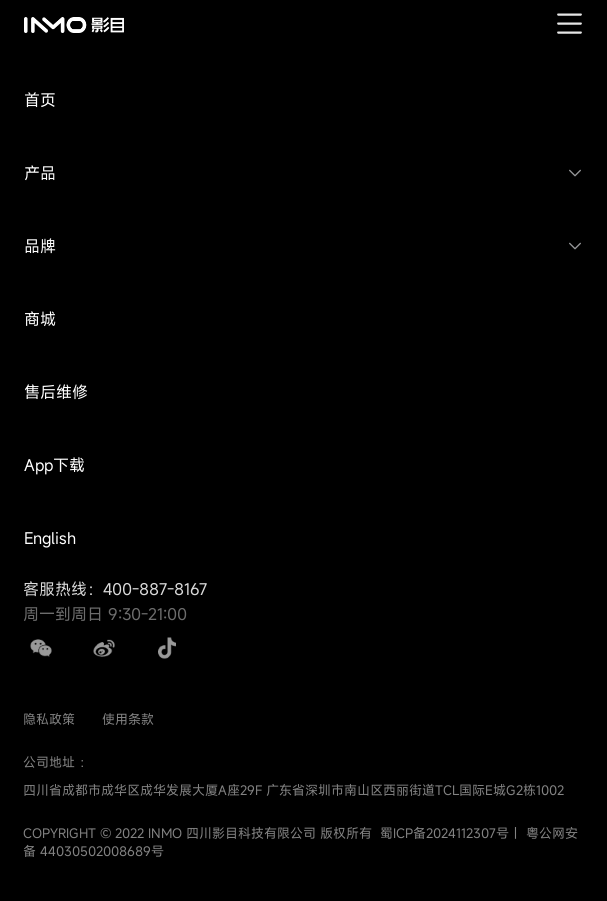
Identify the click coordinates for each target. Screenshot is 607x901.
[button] (303, 100)
